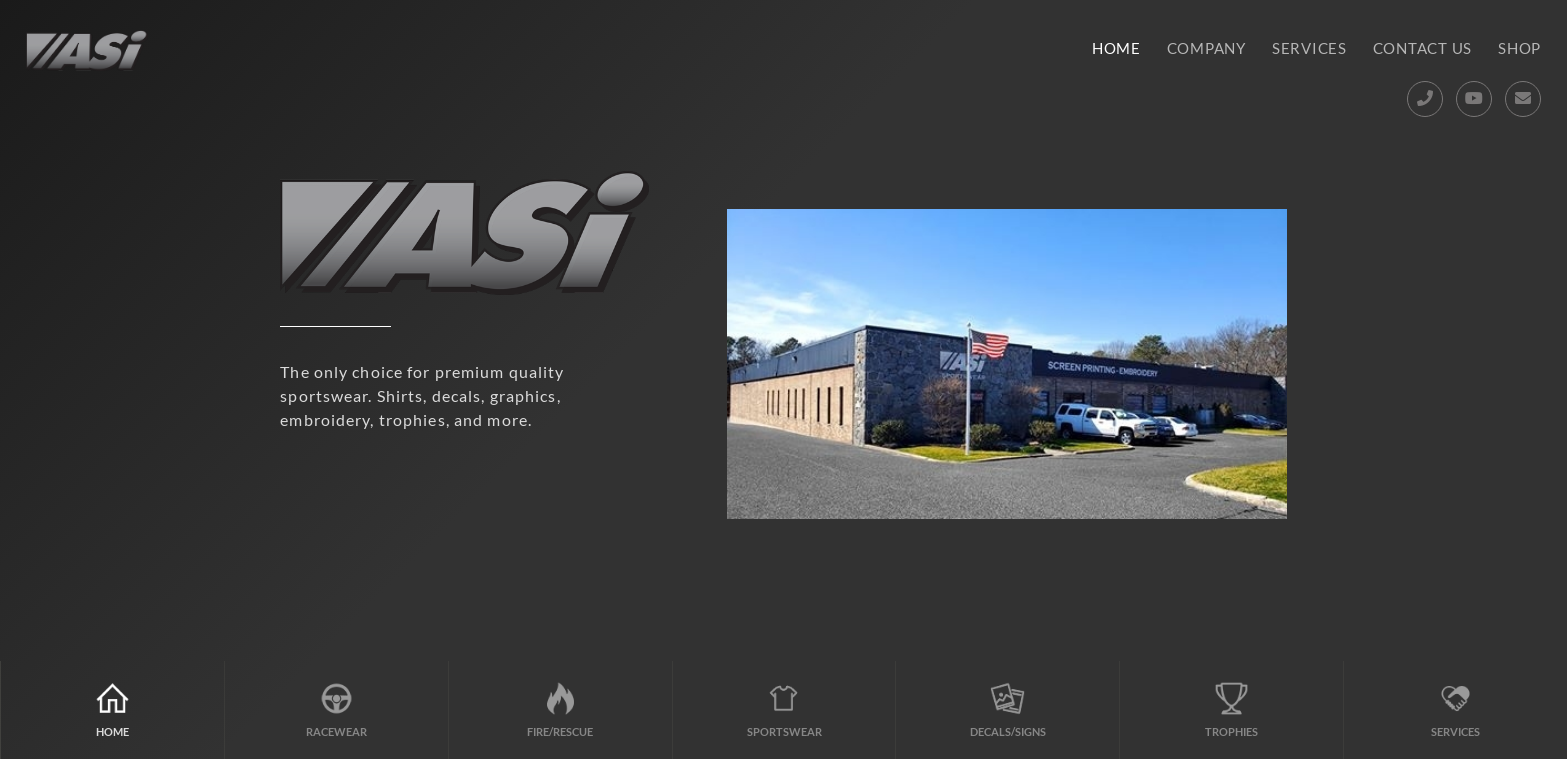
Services (1309, 48)
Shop (1519, 48)
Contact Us (1422, 48)
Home (1116, 48)
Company (1206, 48)
